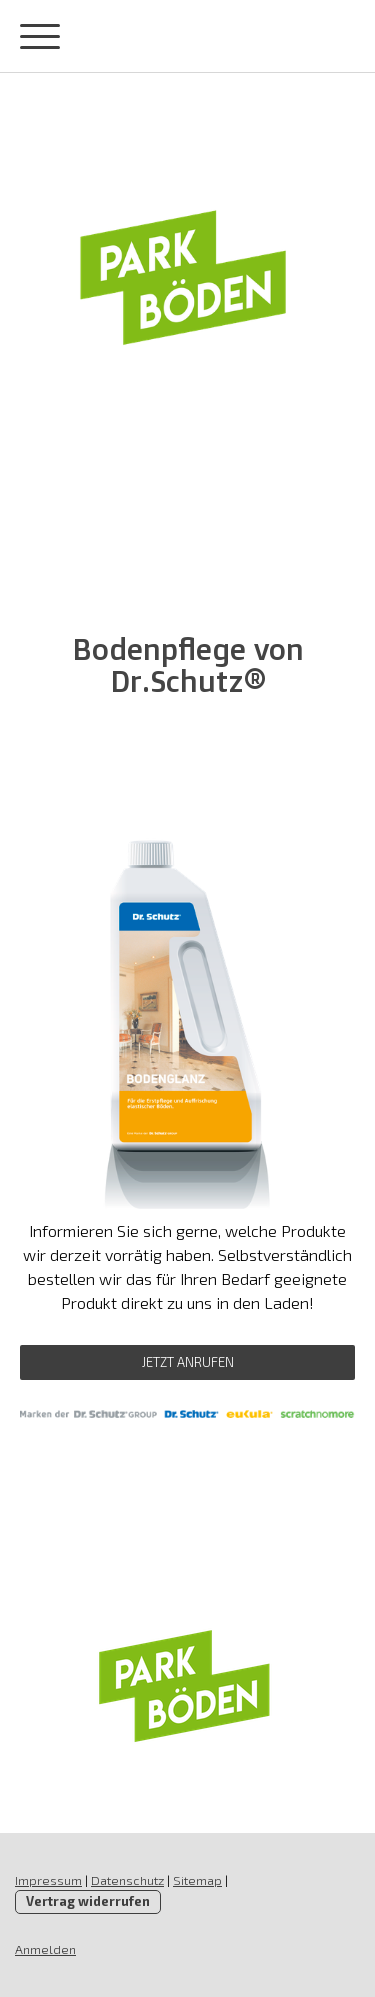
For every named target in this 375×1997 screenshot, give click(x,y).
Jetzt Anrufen (188, 1362)
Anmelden (45, 1949)
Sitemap (197, 1880)
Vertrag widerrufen (88, 1901)
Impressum (48, 1880)
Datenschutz (127, 1880)
